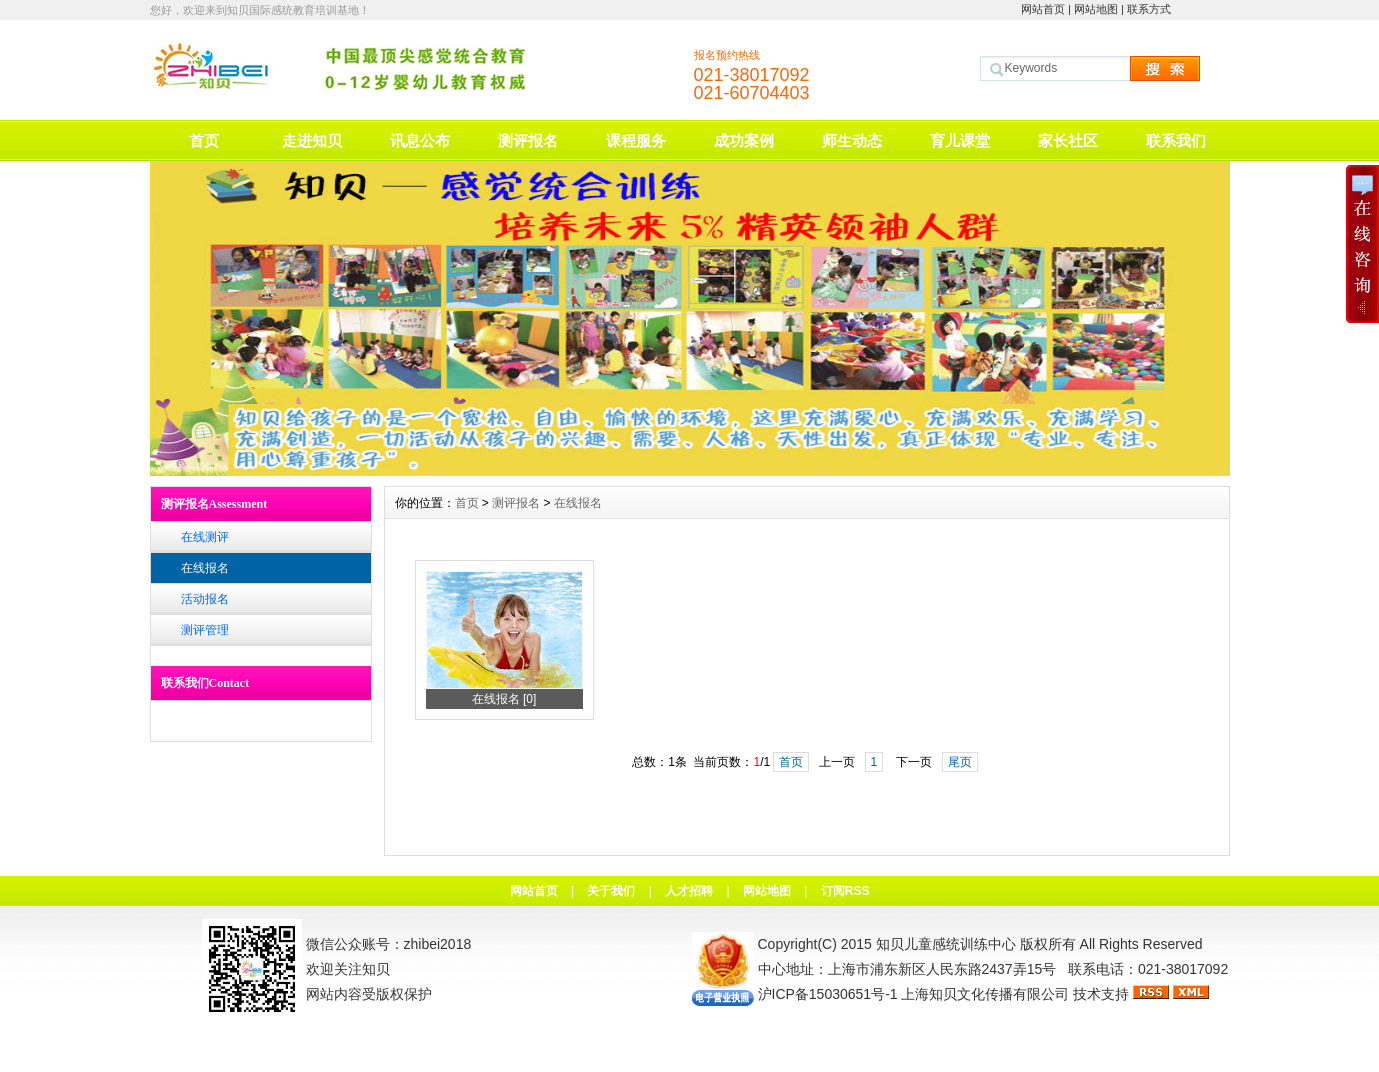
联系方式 (1149, 9)
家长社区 (1068, 140)
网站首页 (1043, 9)
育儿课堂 (960, 140)
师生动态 (852, 140)
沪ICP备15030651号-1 (828, 994)
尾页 (960, 762)
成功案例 (744, 140)
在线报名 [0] (504, 699)
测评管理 (205, 630)
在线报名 (205, 568)
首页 (204, 140)
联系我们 (1176, 140)
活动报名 (205, 599)
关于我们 (611, 891)
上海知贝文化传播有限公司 (985, 994)
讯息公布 (420, 140)
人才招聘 (689, 891)
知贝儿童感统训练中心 (946, 944)
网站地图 (1096, 9)
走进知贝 (312, 140)
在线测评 (205, 537)
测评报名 (528, 140)
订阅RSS (845, 891)
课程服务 (636, 140)
